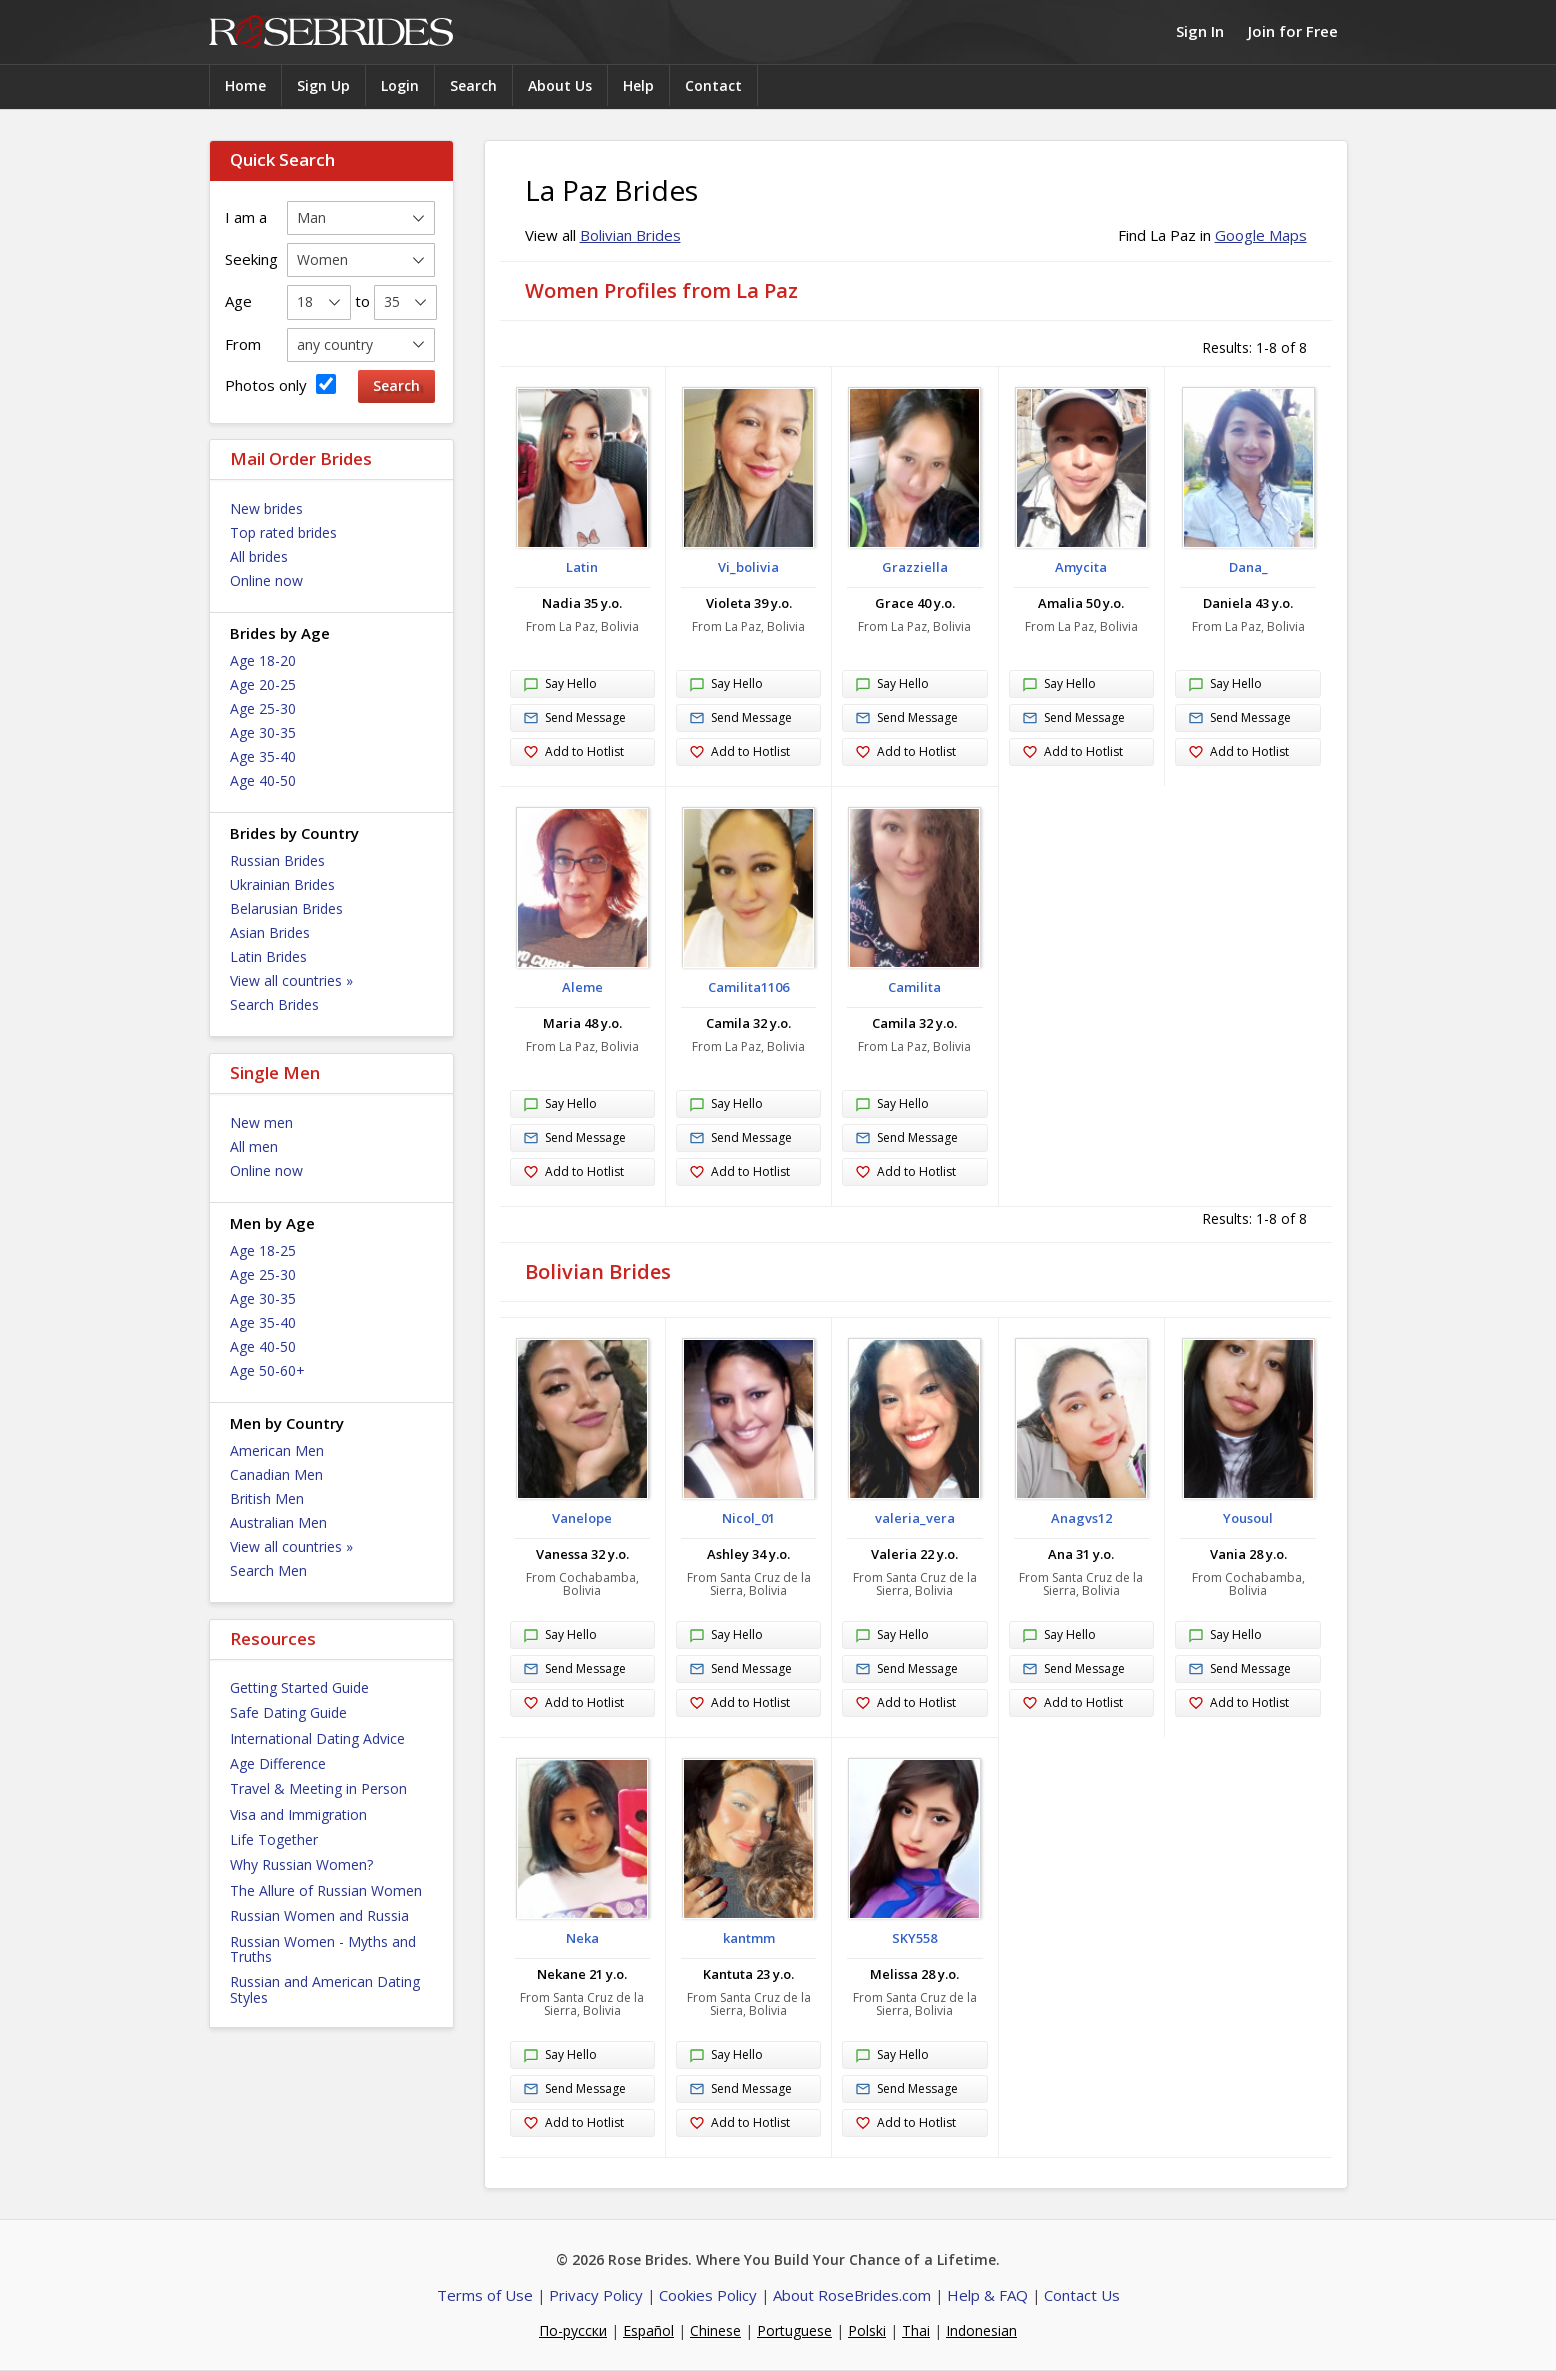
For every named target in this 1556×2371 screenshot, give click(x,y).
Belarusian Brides (286, 908)
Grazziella (915, 567)
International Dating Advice (317, 1738)
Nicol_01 (748, 1518)
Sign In (1200, 31)
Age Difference (278, 1763)
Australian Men (278, 1522)
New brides (266, 508)
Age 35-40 (263, 756)
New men (261, 1122)
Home (245, 85)
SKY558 (914, 1938)
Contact (713, 85)
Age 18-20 (263, 660)
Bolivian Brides (630, 235)
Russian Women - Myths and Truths (323, 1949)
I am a (246, 217)
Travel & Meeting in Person (318, 1788)
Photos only (280, 384)
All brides (259, 556)
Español (648, 2330)
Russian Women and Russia (319, 1915)
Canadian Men (276, 1474)
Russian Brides (277, 860)
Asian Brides (270, 932)
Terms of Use (485, 2295)
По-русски (573, 2330)
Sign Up (323, 85)
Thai (916, 2330)
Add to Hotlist (573, 752)
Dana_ (1248, 567)
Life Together (274, 1839)
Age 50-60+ (267, 1370)
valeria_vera (915, 1518)
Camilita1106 (748, 987)
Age (238, 301)
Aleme (582, 987)
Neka (582, 1938)
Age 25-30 (263, 708)
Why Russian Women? (301, 1864)
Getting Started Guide (299, 1687)
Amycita (1081, 567)
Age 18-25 (263, 1250)
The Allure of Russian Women (326, 1890)
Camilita (914, 987)
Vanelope (582, 1518)
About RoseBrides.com (852, 2295)
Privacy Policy (596, 2295)
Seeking (251, 259)
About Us (560, 85)
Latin (582, 567)
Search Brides (274, 1004)
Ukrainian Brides (282, 884)
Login (400, 85)
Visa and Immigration (298, 1814)
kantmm (749, 1938)
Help (638, 85)
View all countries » (291, 980)
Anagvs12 (1081, 1518)
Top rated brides (283, 532)
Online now (266, 580)
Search (473, 85)
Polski (867, 2330)
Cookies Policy (708, 2295)
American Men (277, 1450)
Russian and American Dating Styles (325, 1989)
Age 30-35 (263, 732)
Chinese (715, 2330)
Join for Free (1293, 31)
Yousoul (1248, 1518)
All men (254, 1146)
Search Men (268, 1570)
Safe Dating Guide (288, 1712)
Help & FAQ (987, 2295)
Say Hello (560, 685)
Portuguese (794, 2330)
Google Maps (1261, 235)
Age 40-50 (263, 780)
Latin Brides (268, 956)
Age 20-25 (263, 684)
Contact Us (1082, 2295)
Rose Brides (331, 32)
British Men (267, 1498)
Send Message (574, 718)
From (243, 344)
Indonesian (981, 2330)
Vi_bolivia (748, 567)
